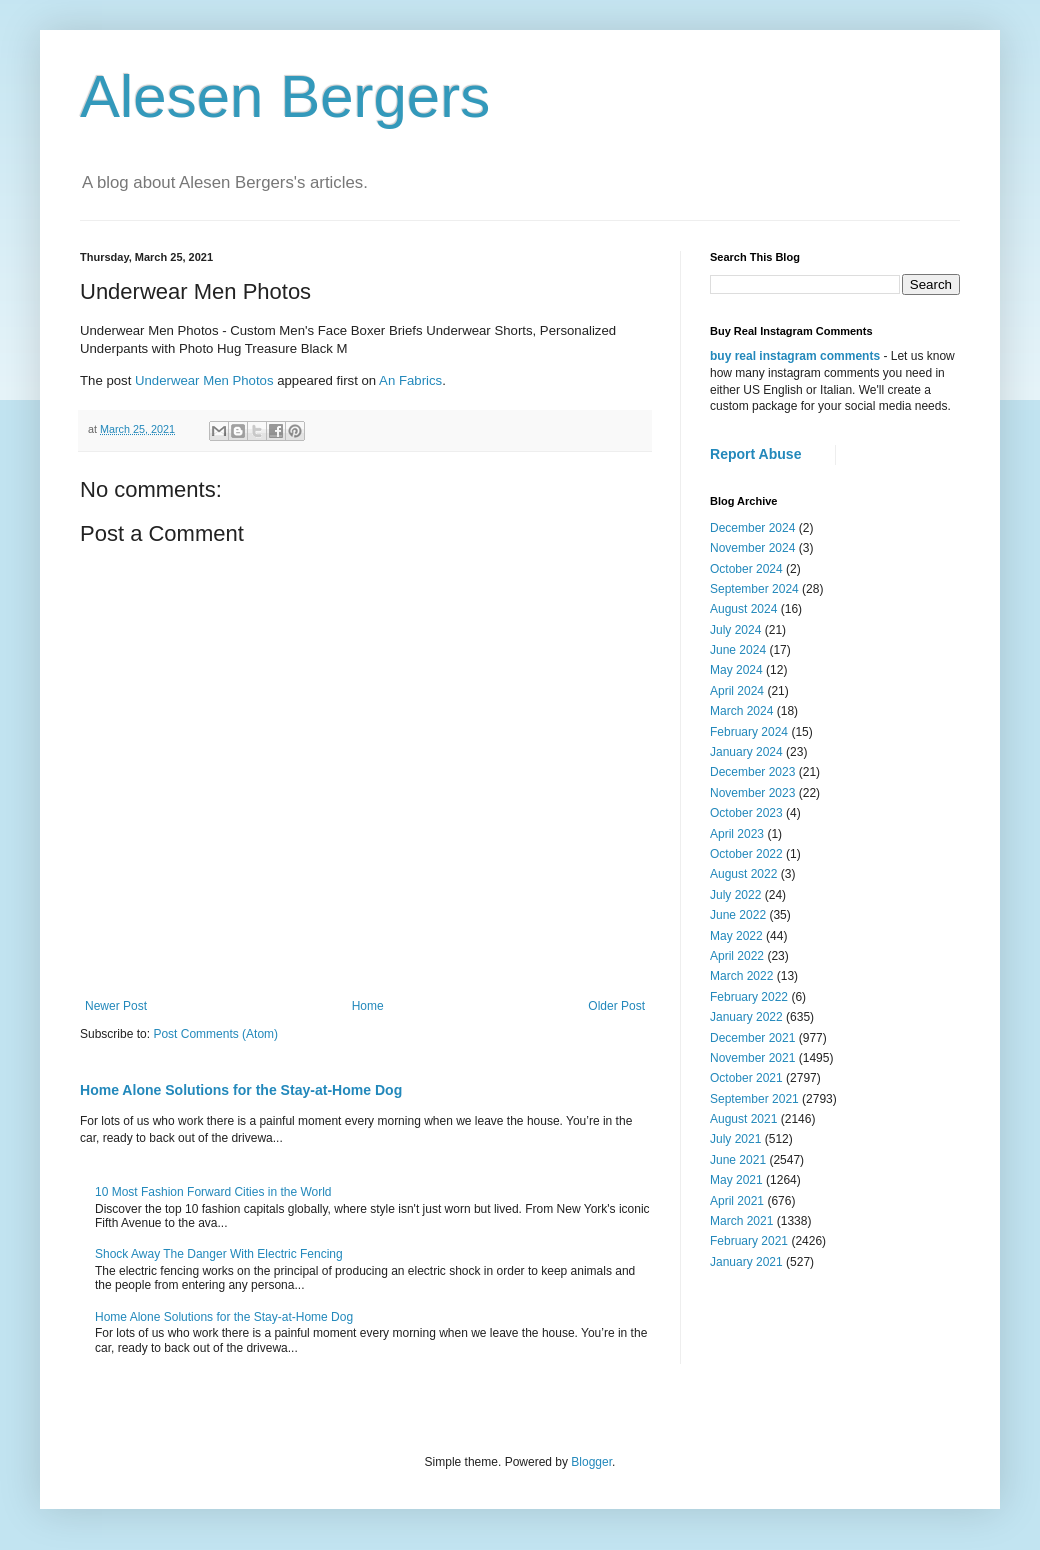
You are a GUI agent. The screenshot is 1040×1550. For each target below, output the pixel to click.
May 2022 (736, 936)
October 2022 (746, 854)
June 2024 (738, 650)
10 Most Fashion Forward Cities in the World (213, 1192)
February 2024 (749, 732)
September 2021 (754, 1099)
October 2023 (746, 813)
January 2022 (746, 1017)
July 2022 (735, 895)
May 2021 (736, 1180)
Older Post (616, 1006)
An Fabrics (410, 380)
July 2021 (735, 1139)
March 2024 (741, 711)
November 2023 (752, 793)
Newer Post (116, 1006)
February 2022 (749, 997)
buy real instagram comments (795, 356)
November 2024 (752, 548)
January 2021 (746, 1262)
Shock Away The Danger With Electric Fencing (219, 1254)
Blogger (591, 1462)
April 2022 (737, 956)
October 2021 (746, 1078)
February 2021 (749, 1241)
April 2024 (737, 691)
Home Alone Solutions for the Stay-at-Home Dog (241, 1090)
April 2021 (737, 1201)
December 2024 (752, 528)
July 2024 (735, 630)
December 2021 (752, 1038)
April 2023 (737, 834)
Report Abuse (755, 454)
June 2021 (738, 1160)
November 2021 (752, 1058)
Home (368, 1006)
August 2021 (743, 1119)
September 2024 (754, 589)
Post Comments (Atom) (215, 1034)
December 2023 (752, 772)
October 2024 (746, 569)
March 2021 (741, 1221)
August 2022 (743, 874)
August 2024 (743, 609)
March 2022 (741, 976)
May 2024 (736, 670)
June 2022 (738, 915)
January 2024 (746, 752)
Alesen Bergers (285, 96)
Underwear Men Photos (204, 380)
